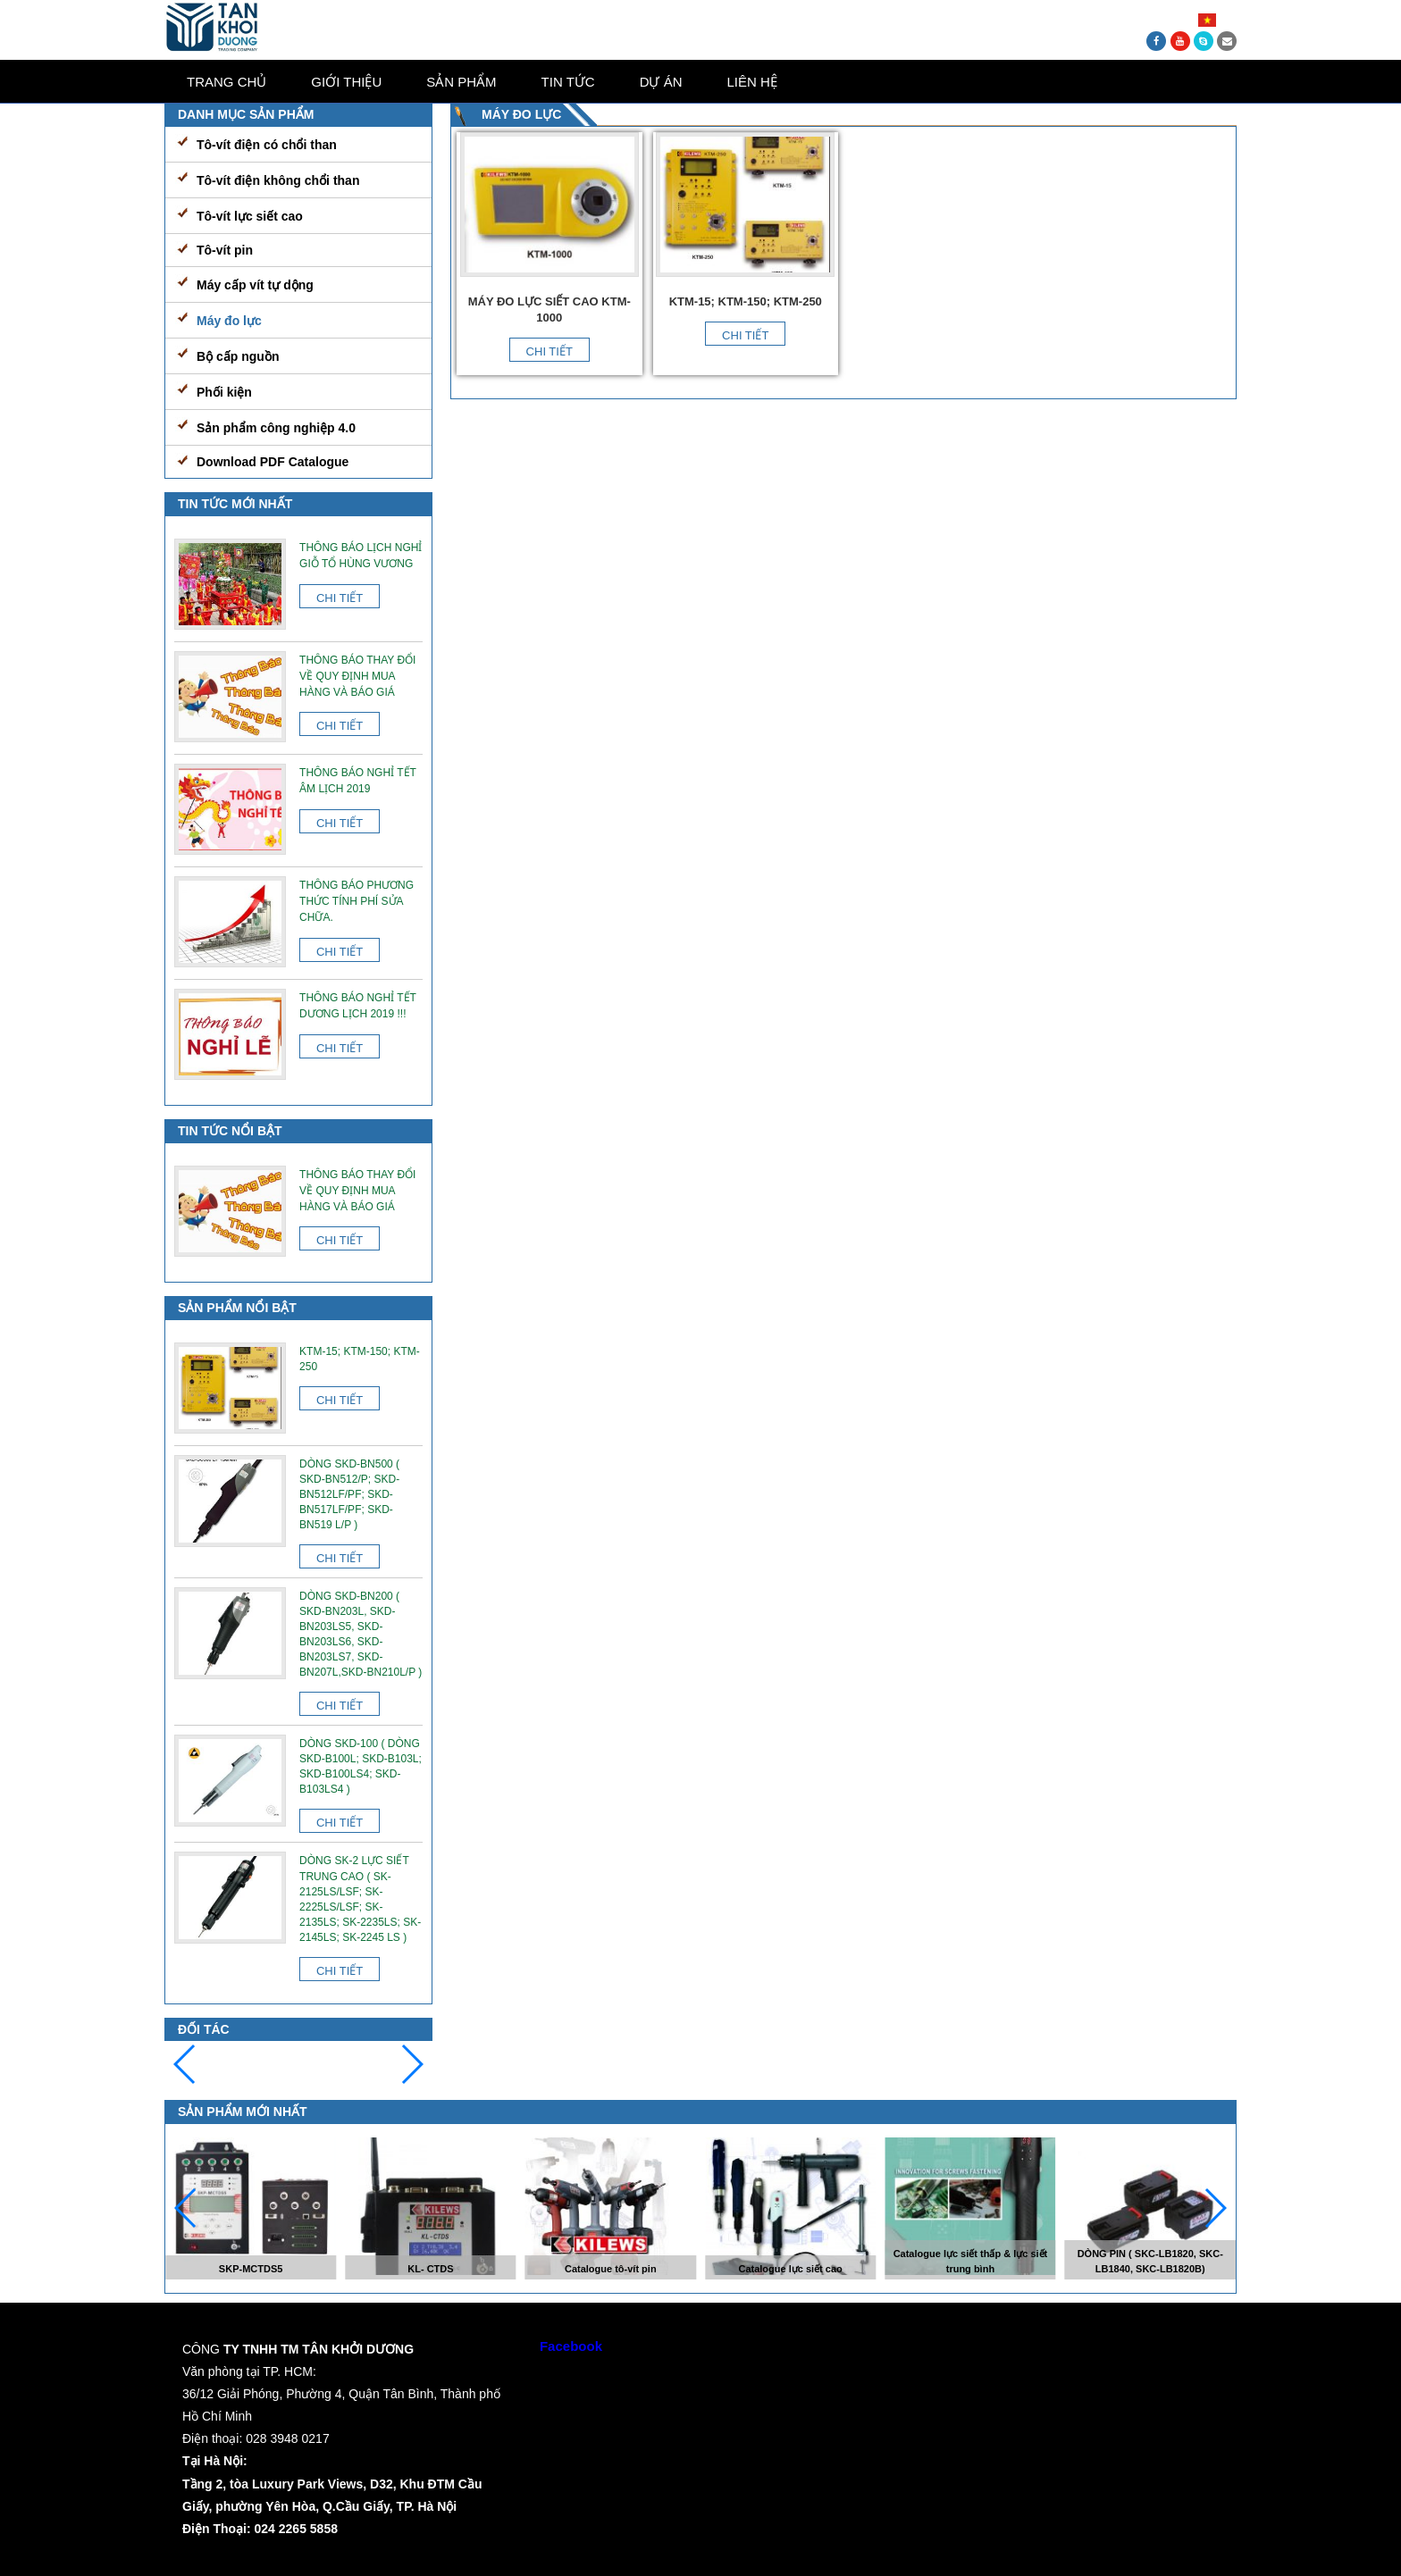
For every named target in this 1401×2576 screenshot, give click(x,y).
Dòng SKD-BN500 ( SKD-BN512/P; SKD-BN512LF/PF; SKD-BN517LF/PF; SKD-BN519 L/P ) (349, 1494)
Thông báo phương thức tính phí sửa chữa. (356, 901)
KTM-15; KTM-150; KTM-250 (745, 301)
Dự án (661, 81)
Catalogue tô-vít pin (611, 2268)
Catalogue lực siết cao (790, 2268)
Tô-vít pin (225, 250)
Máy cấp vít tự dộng (255, 285)
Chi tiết (549, 351)
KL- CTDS (430, 2268)
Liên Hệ (752, 81)
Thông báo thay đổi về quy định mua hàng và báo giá (357, 676)
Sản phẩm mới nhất (242, 2111)
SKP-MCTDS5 (251, 2268)
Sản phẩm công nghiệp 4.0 (276, 428)
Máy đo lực (229, 321)
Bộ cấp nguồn (238, 356)
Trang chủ (226, 81)
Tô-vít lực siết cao (250, 216)
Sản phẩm (461, 81)
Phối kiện (224, 392)
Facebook (571, 2346)
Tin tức (568, 81)
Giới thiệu (346, 81)
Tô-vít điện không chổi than (278, 180)
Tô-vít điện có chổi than (267, 145)
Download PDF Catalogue (272, 462)
